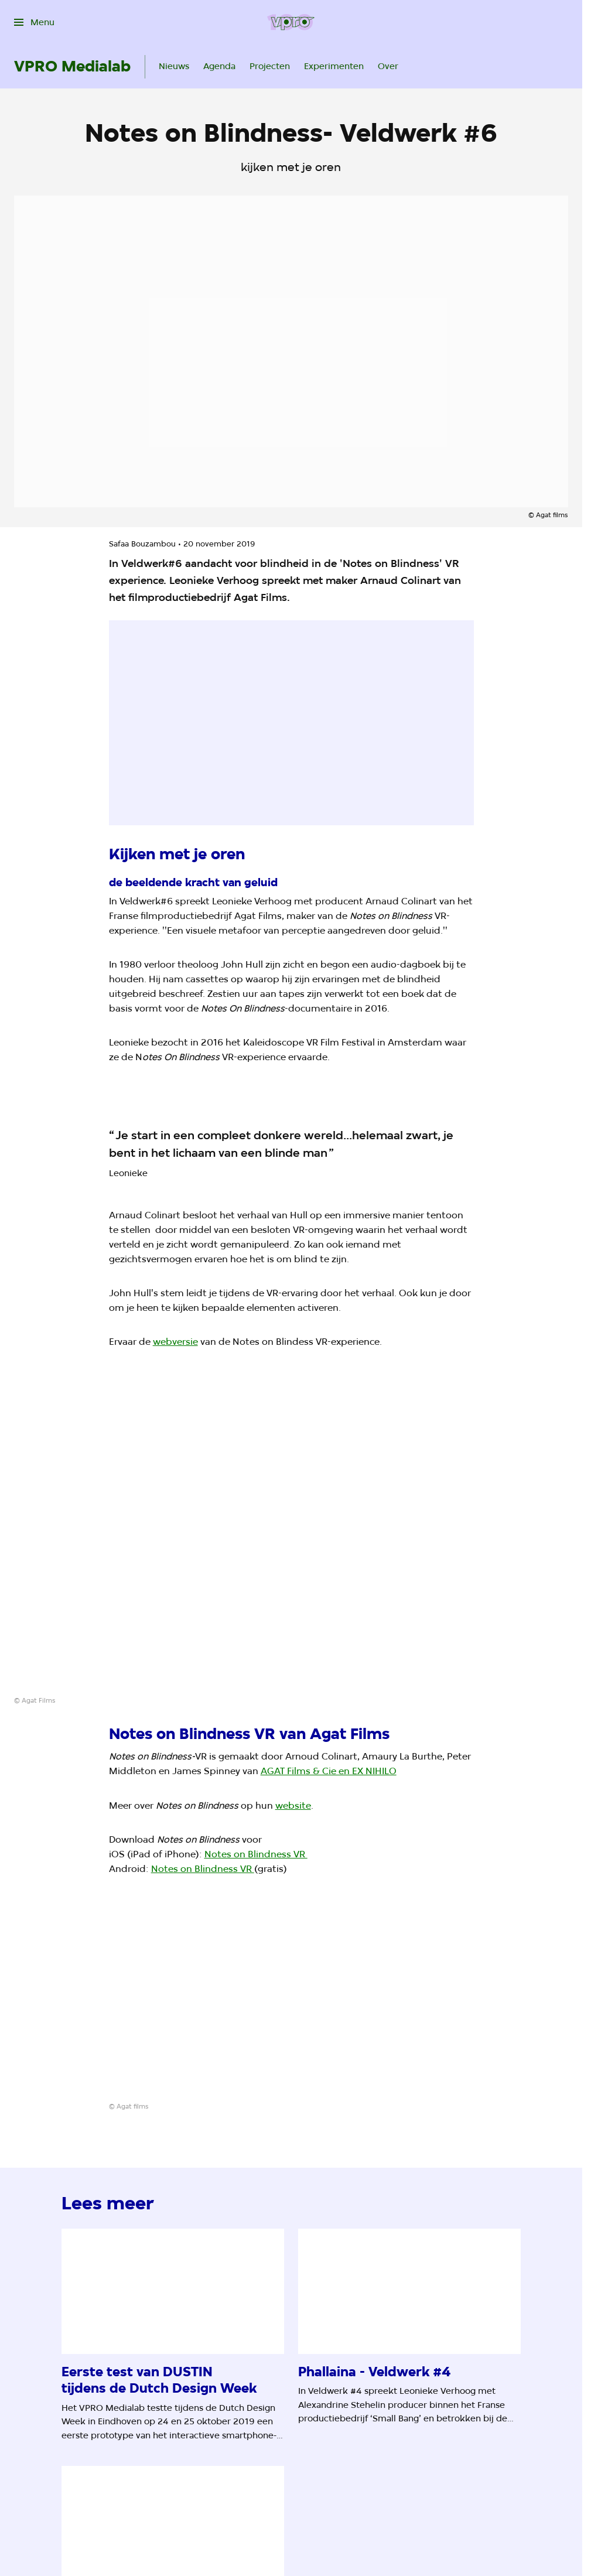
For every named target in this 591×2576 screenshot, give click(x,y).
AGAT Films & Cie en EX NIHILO (329, 1770)
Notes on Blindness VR (202, 1868)
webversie (175, 1341)
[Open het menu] (34, 22)
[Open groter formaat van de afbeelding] (291, 1549)
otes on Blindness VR (259, 1854)
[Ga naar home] (291, 22)
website (293, 1805)
